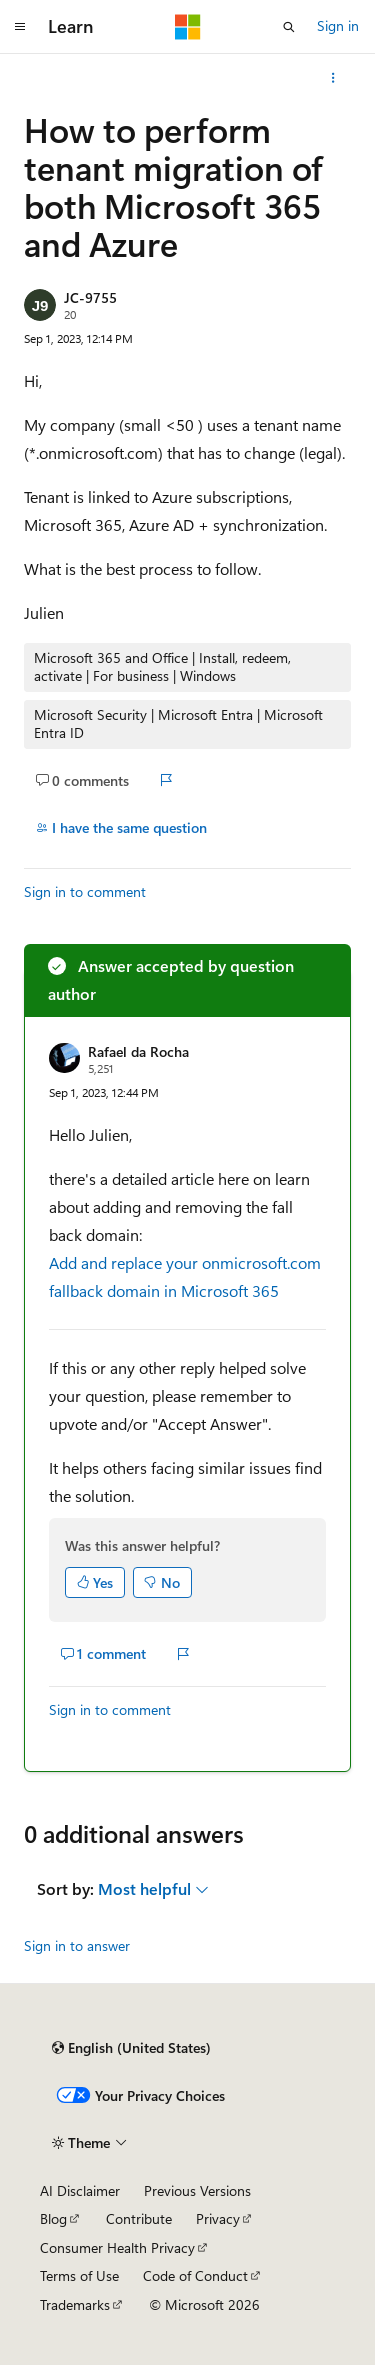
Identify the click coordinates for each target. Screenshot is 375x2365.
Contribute (139, 2218)
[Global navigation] (20, 27)
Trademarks (75, 2304)
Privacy (218, 2218)
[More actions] (333, 78)
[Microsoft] (188, 27)
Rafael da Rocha (138, 1051)
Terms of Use (79, 2275)
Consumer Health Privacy (117, 2247)
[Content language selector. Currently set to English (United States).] (131, 2048)
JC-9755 (90, 297)
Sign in (338, 25)
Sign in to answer (77, 1945)
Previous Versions (197, 2190)
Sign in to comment (85, 891)
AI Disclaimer (80, 2190)
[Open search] (289, 27)
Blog (53, 2218)
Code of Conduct (195, 2275)
